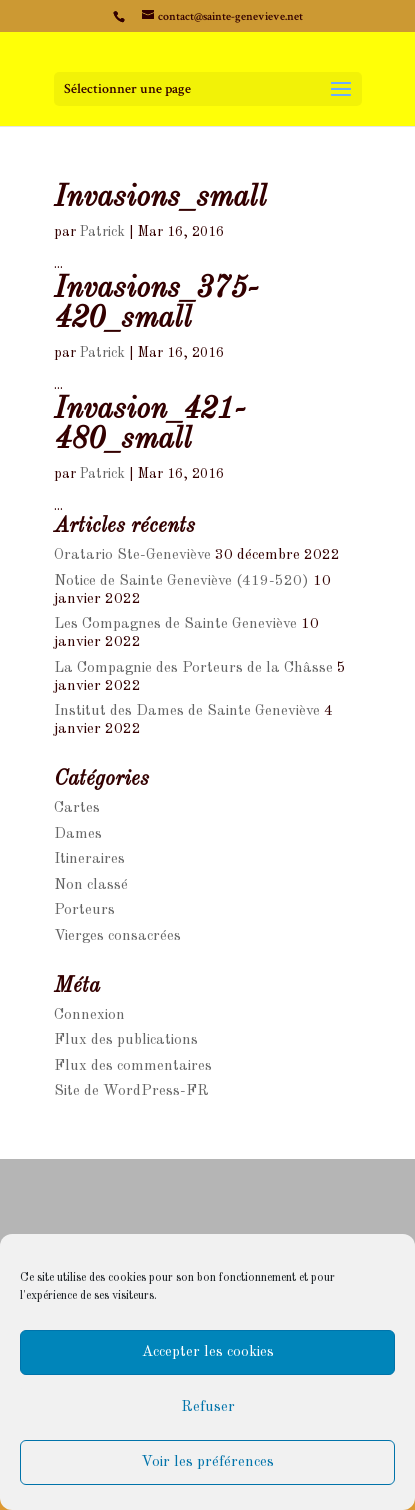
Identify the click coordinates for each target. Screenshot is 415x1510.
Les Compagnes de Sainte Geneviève (175, 624)
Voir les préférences (207, 1462)
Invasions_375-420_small (156, 304)
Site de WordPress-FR (131, 1091)
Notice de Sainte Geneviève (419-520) (181, 581)
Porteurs (84, 910)
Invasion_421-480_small (149, 425)
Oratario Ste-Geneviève (132, 555)
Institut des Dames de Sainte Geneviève (187, 711)
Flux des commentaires (133, 1066)
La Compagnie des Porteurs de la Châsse (193, 668)
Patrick (102, 232)
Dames (78, 834)
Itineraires (89, 859)
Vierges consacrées (117, 936)
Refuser (208, 1407)
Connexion (89, 1015)
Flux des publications (126, 1040)
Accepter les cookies (208, 1352)
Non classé (91, 885)
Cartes (77, 808)
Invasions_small (160, 198)
